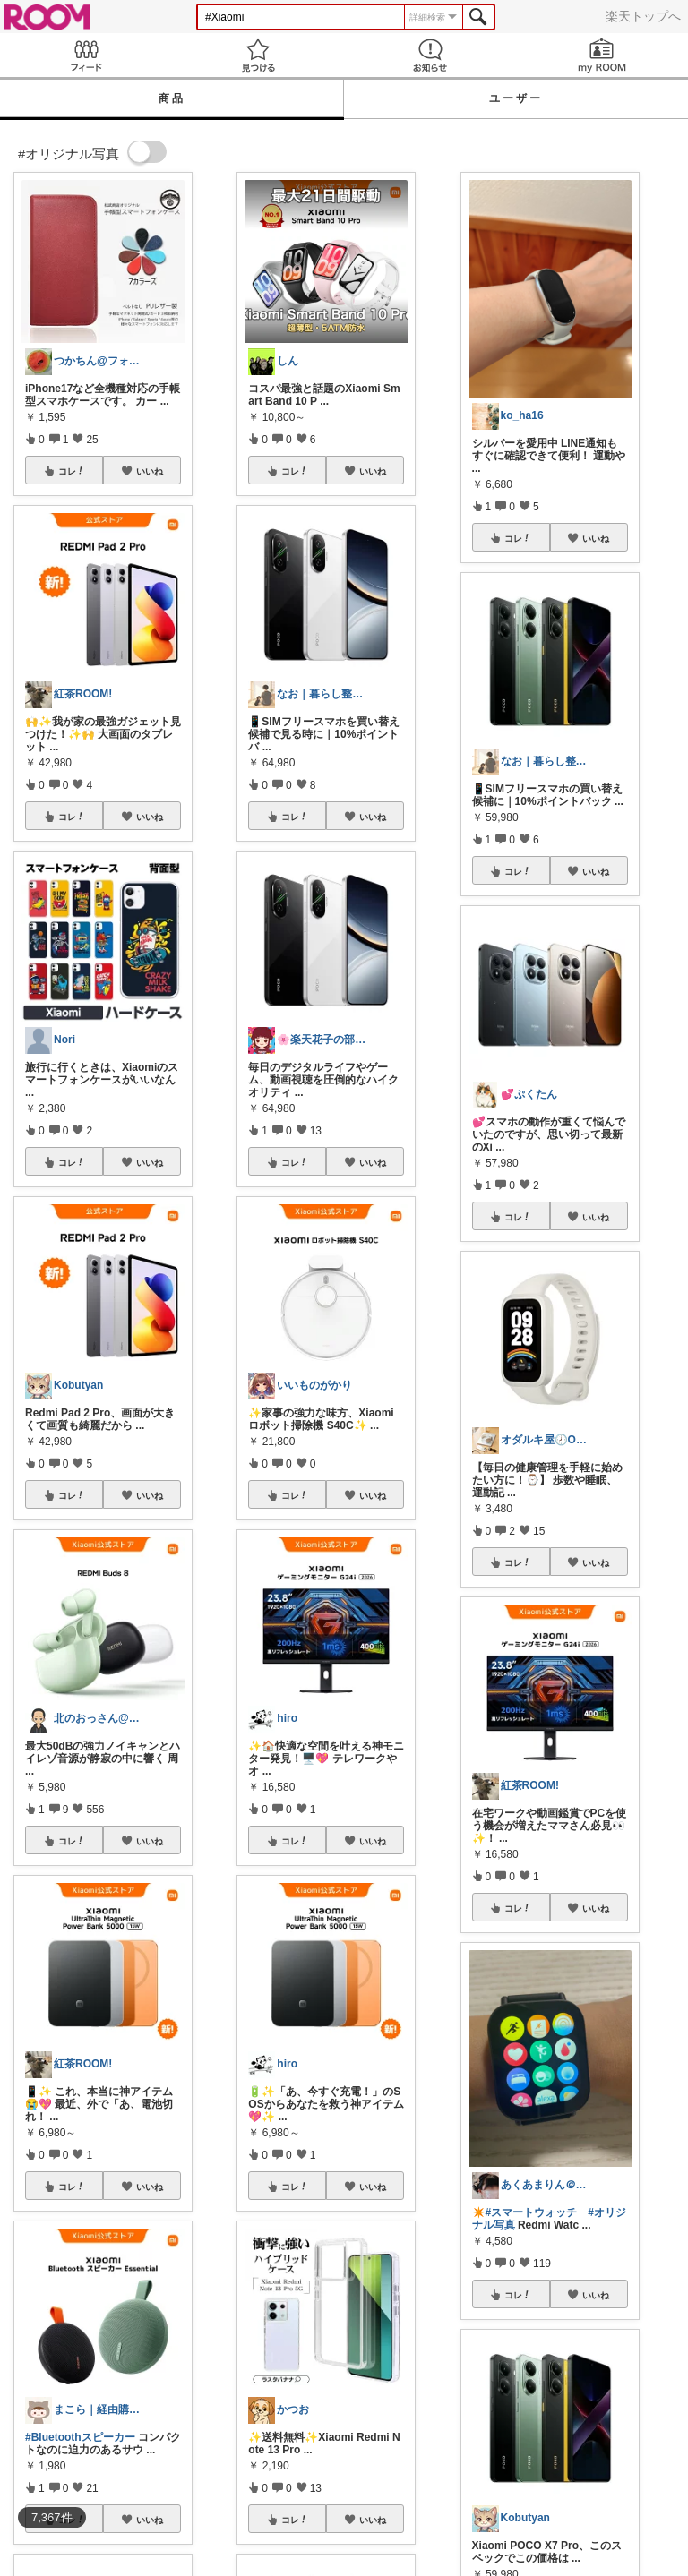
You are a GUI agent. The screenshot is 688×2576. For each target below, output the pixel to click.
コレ (71, 470)
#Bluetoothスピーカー (80, 2437)
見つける (258, 55)
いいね (149, 470)
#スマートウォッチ (532, 2212)
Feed (86, 55)
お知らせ (430, 55)
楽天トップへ (643, 16)
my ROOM (602, 55)
